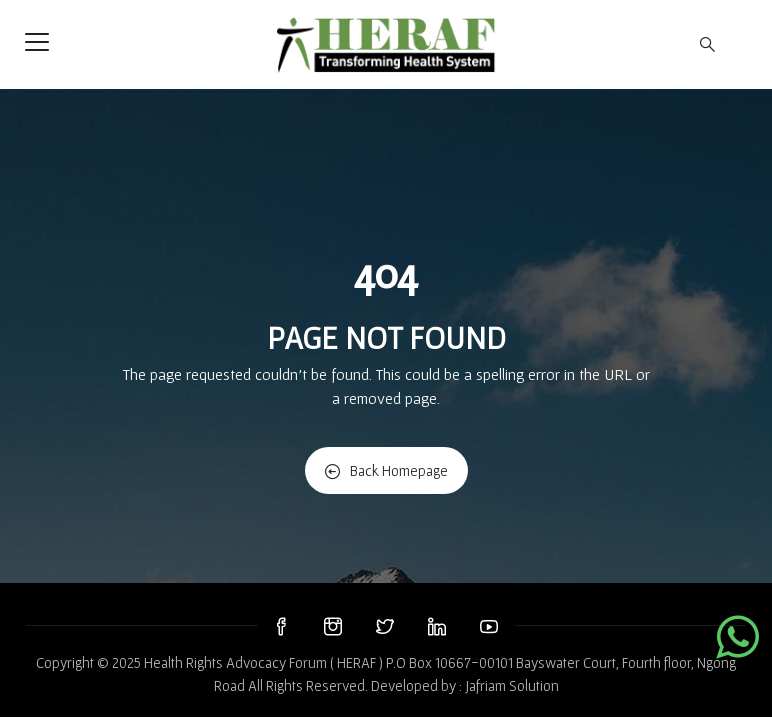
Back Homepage (386, 470)
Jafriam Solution (512, 685)
